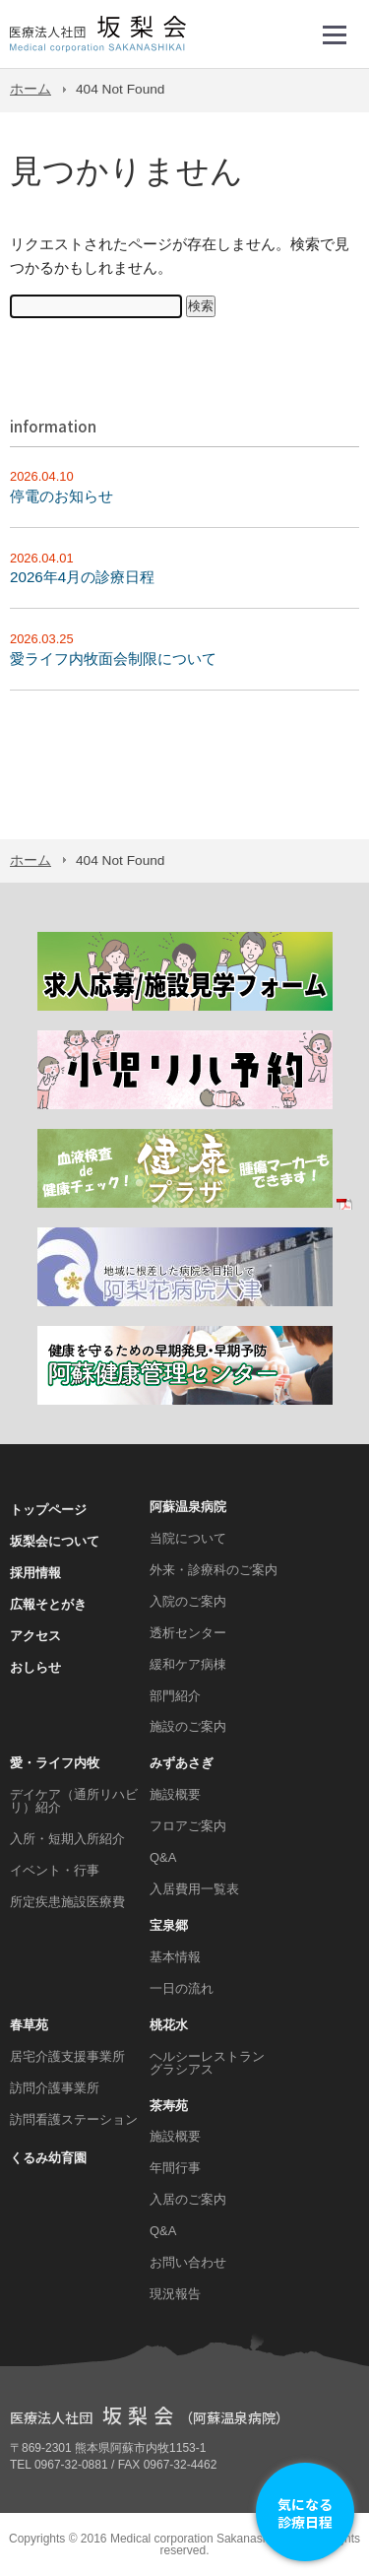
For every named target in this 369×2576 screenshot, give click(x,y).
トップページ (48, 1509)
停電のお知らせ (61, 496)
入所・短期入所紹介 (67, 1838)
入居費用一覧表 (194, 1889)
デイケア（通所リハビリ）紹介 (74, 1801)
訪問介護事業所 (54, 2088)
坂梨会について (54, 1541)
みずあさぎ (182, 1762)
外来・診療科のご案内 (213, 1569)
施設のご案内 (188, 1726)
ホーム (30, 89)
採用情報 (35, 1572)
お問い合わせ (188, 2262)
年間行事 (175, 2167)
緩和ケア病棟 (188, 1664)
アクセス (35, 1635)
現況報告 (175, 2293)
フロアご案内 (188, 1825)
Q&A (163, 1857)
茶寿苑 (169, 2105)
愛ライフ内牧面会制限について (113, 658)
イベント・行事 (54, 1870)
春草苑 (29, 2024)
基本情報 (175, 1956)
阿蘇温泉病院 (188, 1506)
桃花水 (169, 2024)
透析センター (188, 1632)
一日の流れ (182, 1988)
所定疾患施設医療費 (67, 1901)
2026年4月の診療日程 (82, 576)
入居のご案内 (188, 2199)
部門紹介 (175, 1695)
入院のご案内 (188, 1601)
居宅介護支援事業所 (67, 2056)
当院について (188, 1538)
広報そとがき (48, 1604)
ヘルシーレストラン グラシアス (207, 2063)
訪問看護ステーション (74, 2119)
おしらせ (35, 1667)
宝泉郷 (169, 1925)
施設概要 (175, 1794)
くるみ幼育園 (48, 2157)
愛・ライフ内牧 (54, 1762)
